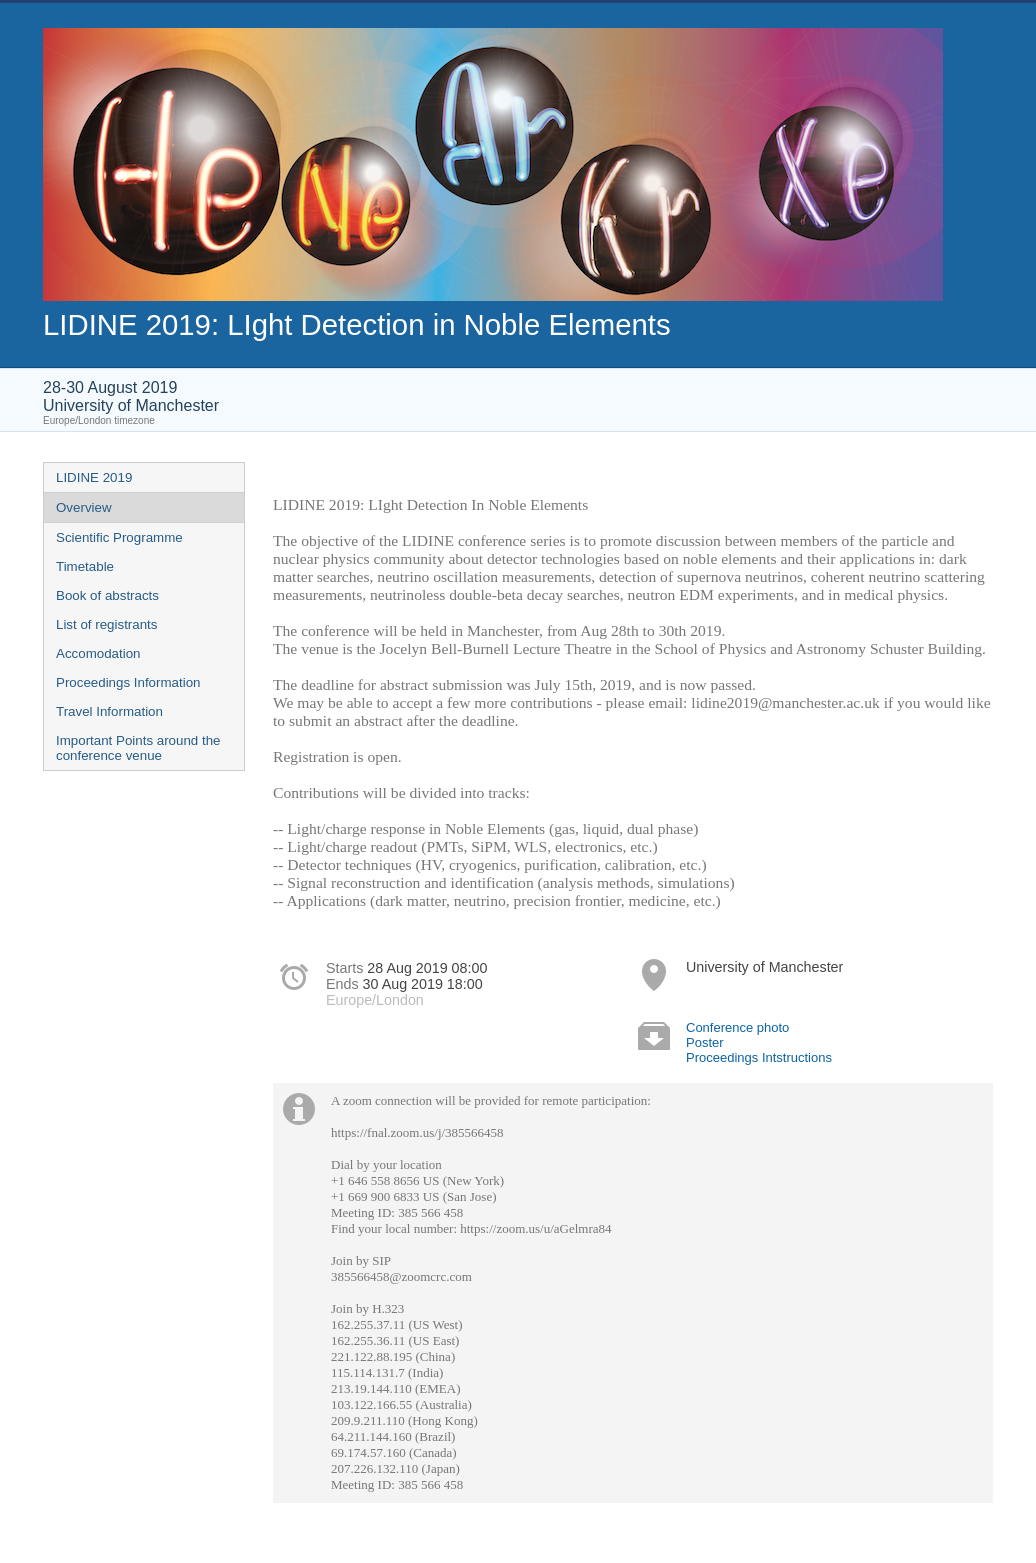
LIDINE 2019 (94, 477)
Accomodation (98, 653)
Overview (84, 507)
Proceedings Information (128, 682)
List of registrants (106, 624)
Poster (705, 1042)
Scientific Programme (119, 537)
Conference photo (737, 1027)
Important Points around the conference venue (138, 748)
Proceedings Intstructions (759, 1057)
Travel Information (109, 711)
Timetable (85, 566)
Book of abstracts (107, 595)
